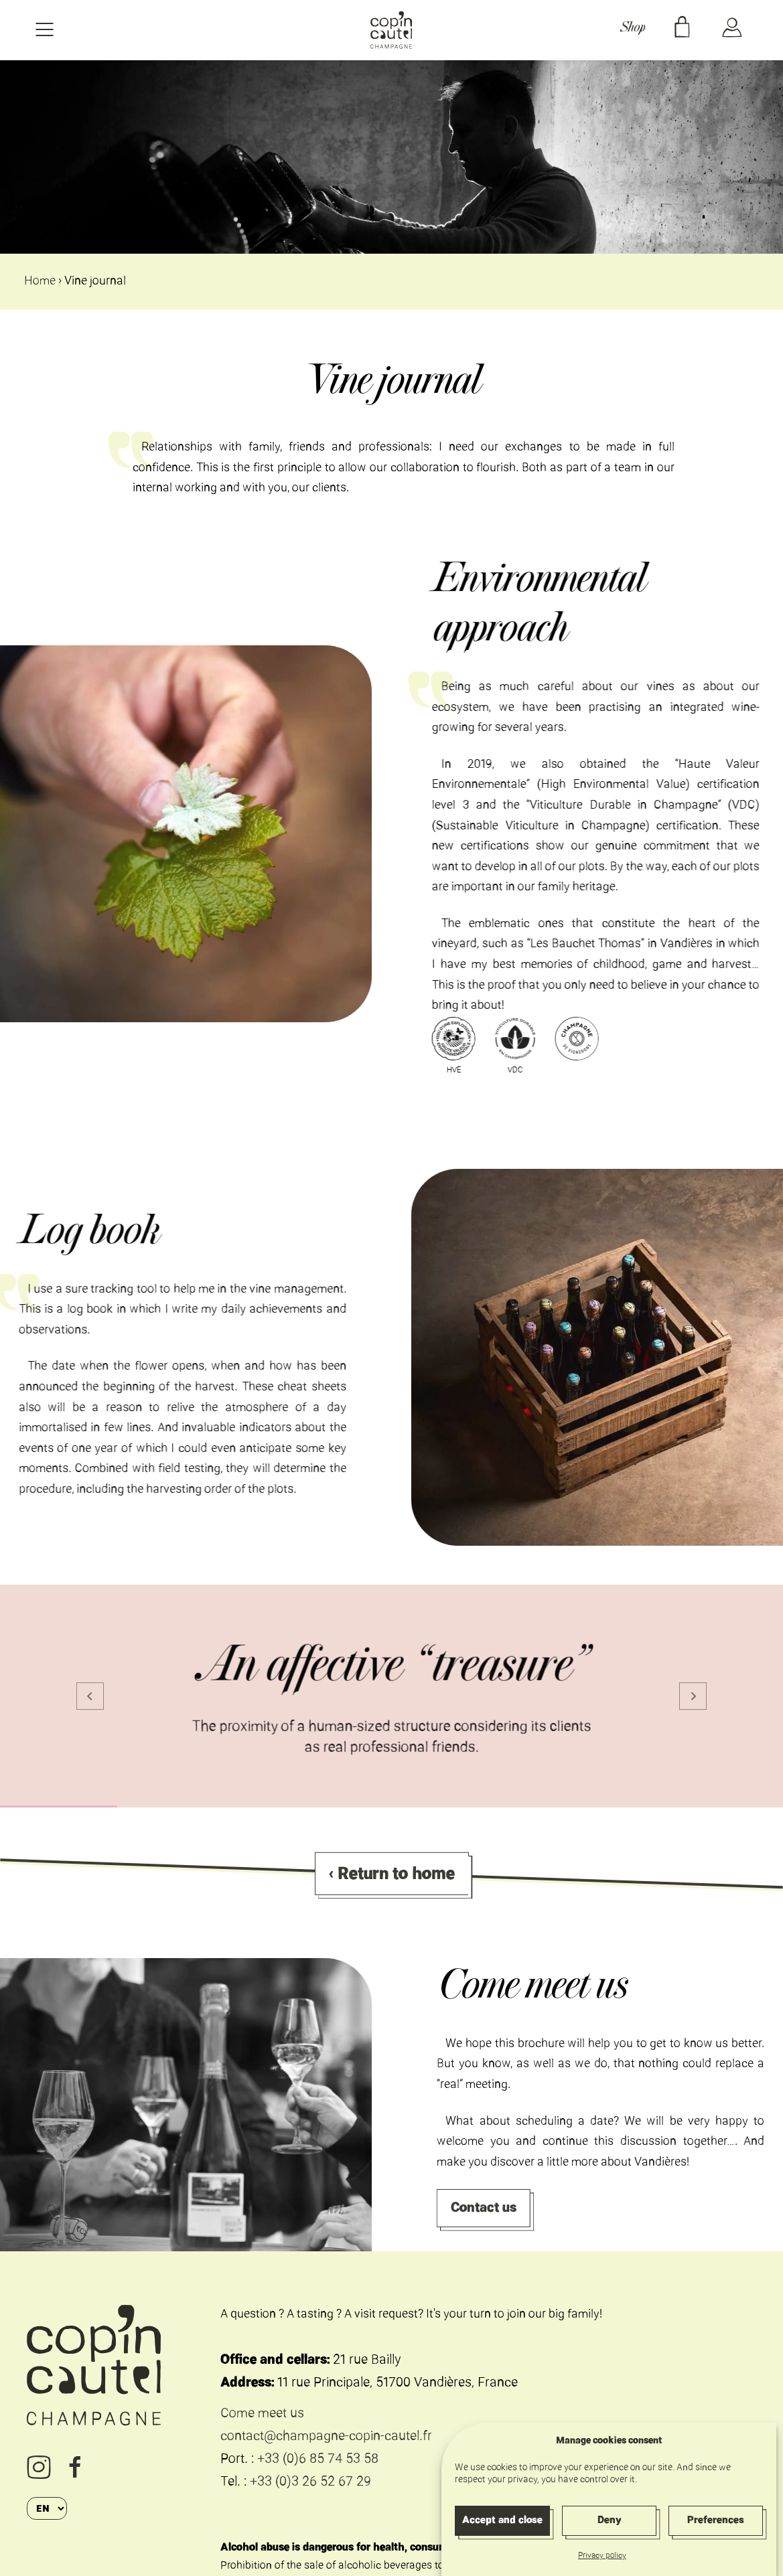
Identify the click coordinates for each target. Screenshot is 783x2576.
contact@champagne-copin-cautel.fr (326, 2437)
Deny (609, 2533)
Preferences (715, 2533)
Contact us (499, 2207)
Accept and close (502, 2533)
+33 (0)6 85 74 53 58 (317, 2460)
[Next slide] (693, 1696)
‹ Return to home (392, 1888)
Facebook (75, 2466)
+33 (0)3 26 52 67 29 (310, 2483)
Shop (632, 30)
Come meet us (262, 2414)
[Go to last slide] (90, 1696)
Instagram (39, 2468)
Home (40, 282)
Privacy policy (602, 2569)
